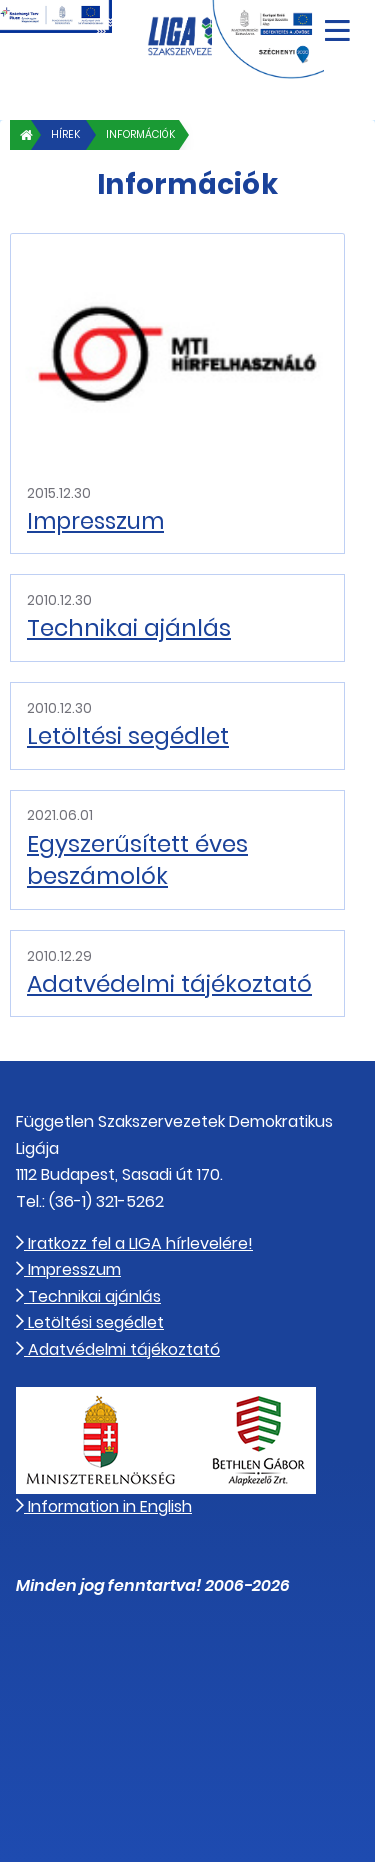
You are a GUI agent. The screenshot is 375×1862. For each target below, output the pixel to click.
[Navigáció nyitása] (337, 23)
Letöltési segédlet (128, 736)
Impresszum (95, 521)
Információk (140, 134)
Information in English (104, 1506)
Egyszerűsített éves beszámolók (137, 860)
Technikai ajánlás (129, 628)
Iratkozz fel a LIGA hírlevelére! (134, 1243)
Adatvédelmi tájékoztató (169, 984)
